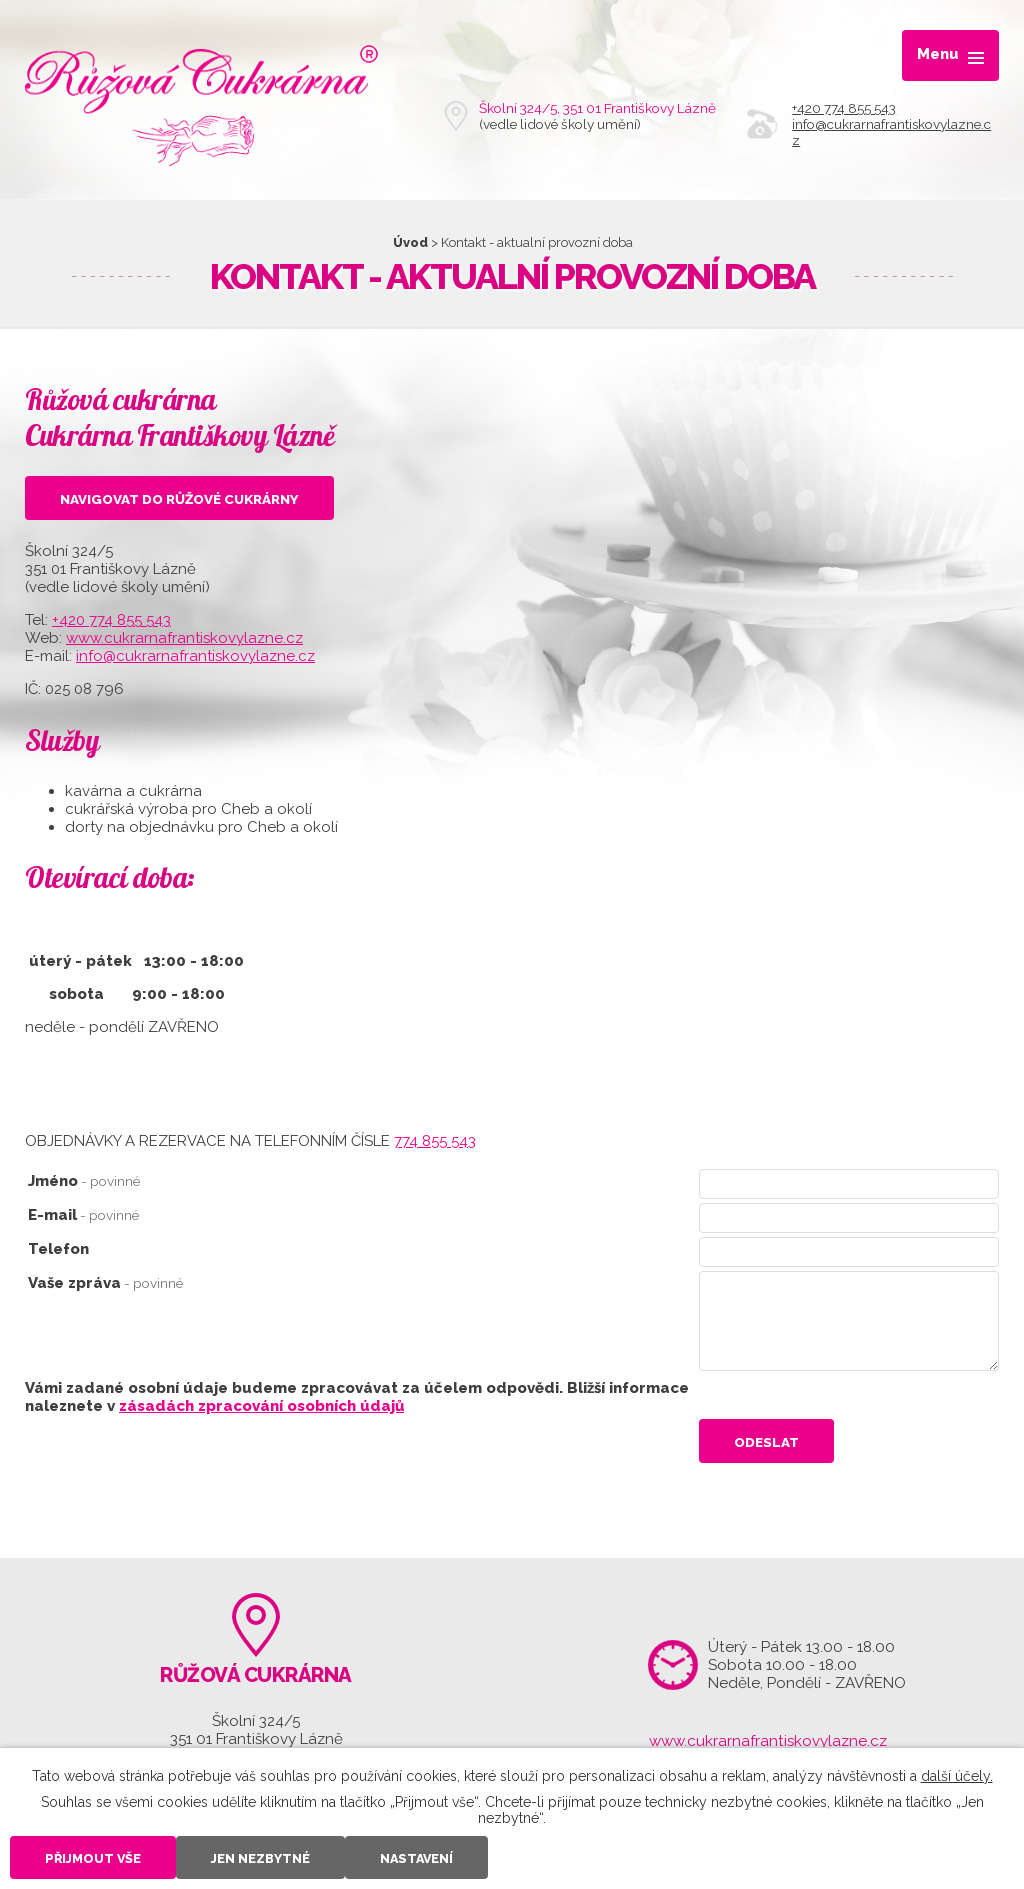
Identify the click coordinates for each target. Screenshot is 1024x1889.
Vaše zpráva (105, 1283)
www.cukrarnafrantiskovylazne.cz (184, 638)
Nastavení (416, 1858)
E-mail (83, 1215)
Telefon (58, 1249)
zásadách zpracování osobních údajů (261, 1406)
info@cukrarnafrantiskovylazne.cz (195, 656)
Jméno (84, 1181)
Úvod (410, 242)
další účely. (957, 1776)
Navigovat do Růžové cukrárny (179, 499)
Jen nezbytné (260, 1858)
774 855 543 (435, 1141)
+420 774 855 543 (844, 108)
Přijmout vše (93, 1858)
